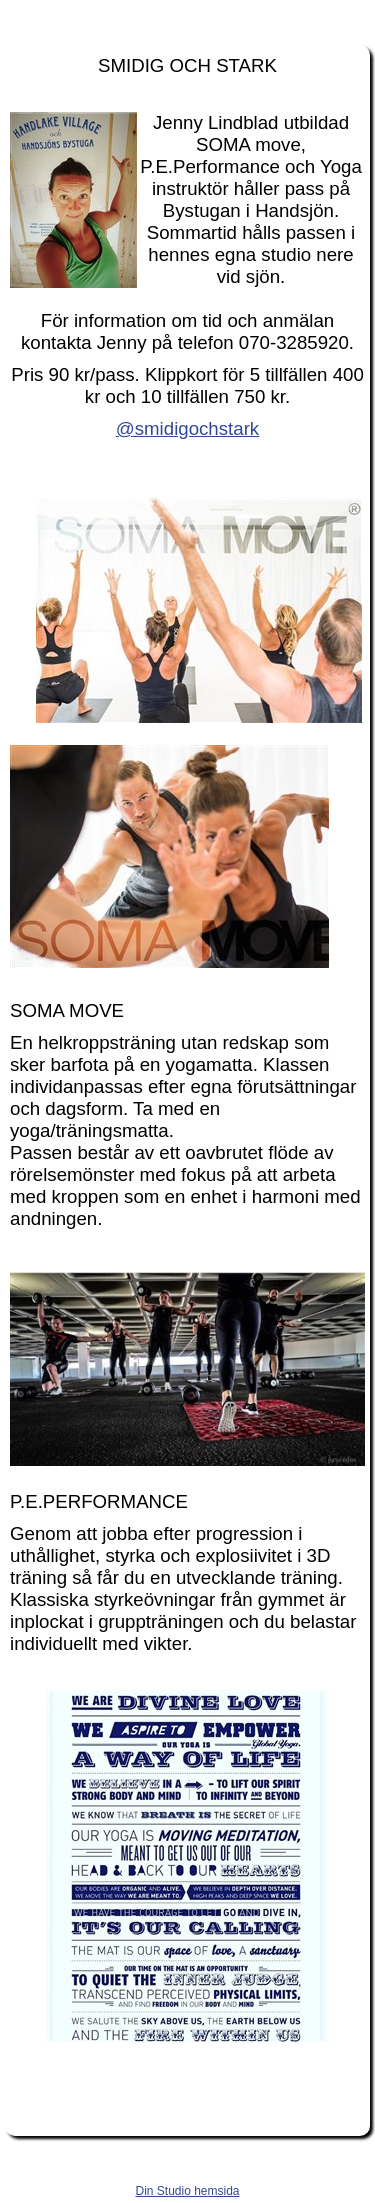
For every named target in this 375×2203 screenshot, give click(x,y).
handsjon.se (187, 18)
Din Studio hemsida (187, 2191)
